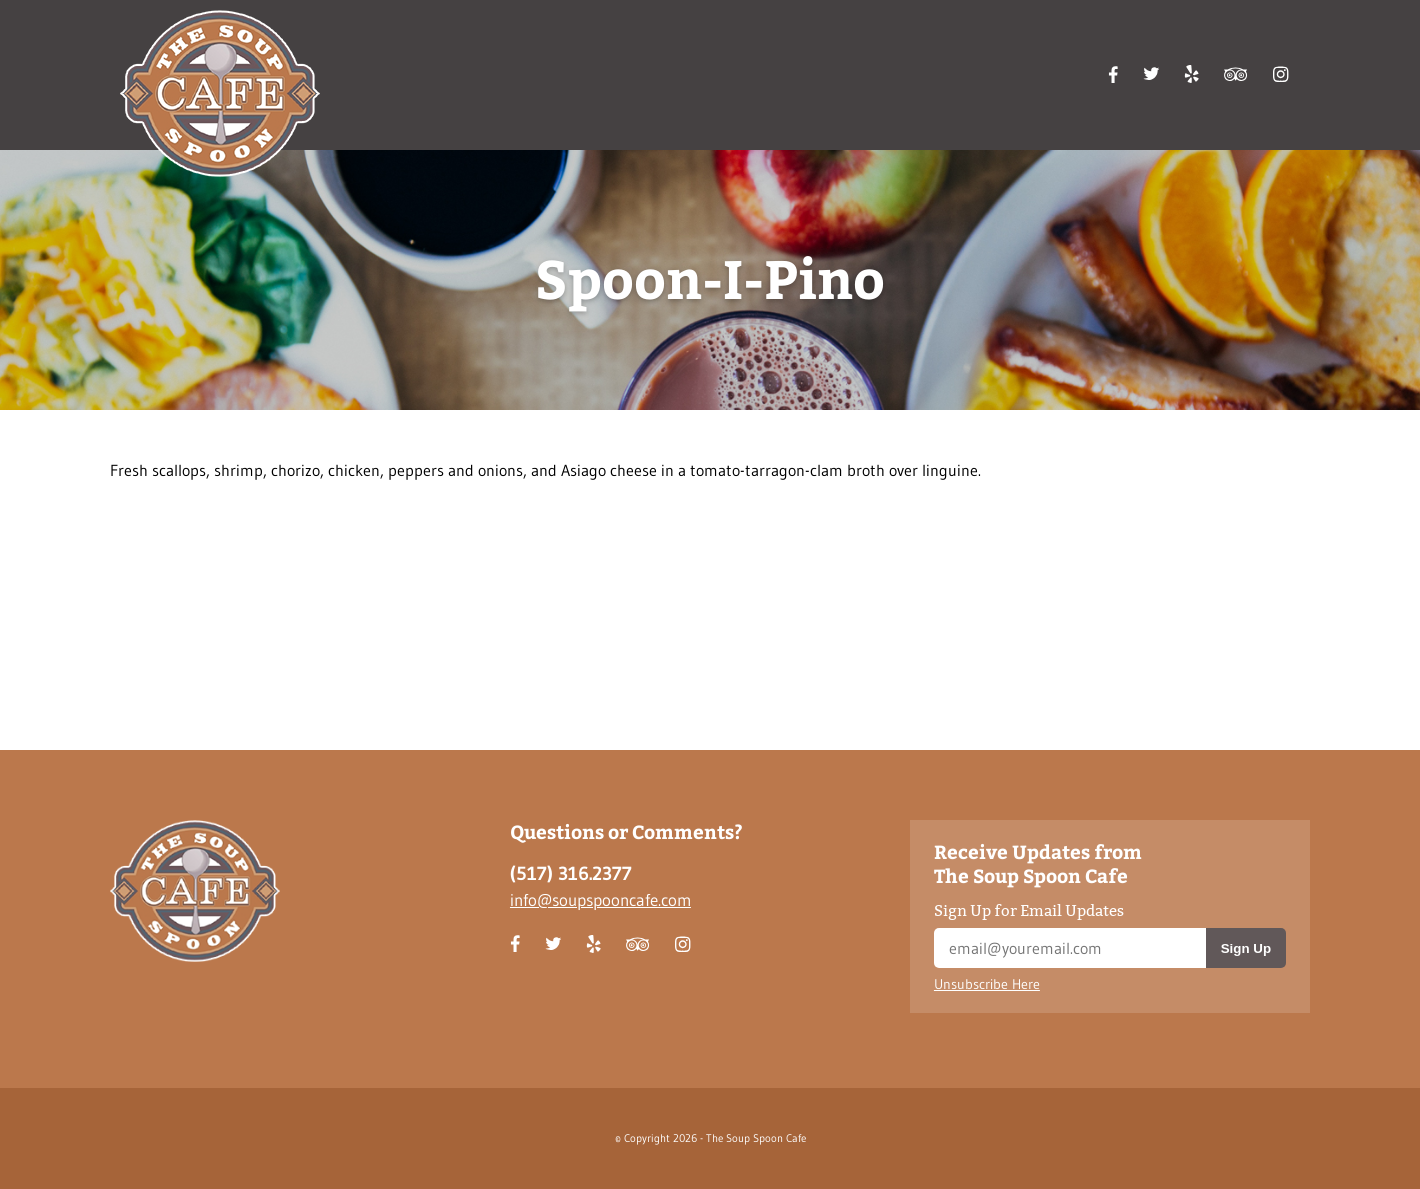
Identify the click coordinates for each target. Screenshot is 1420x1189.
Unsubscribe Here (987, 984)
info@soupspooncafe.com (600, 899)
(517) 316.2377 (571, 873)
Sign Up (1246, 948)
